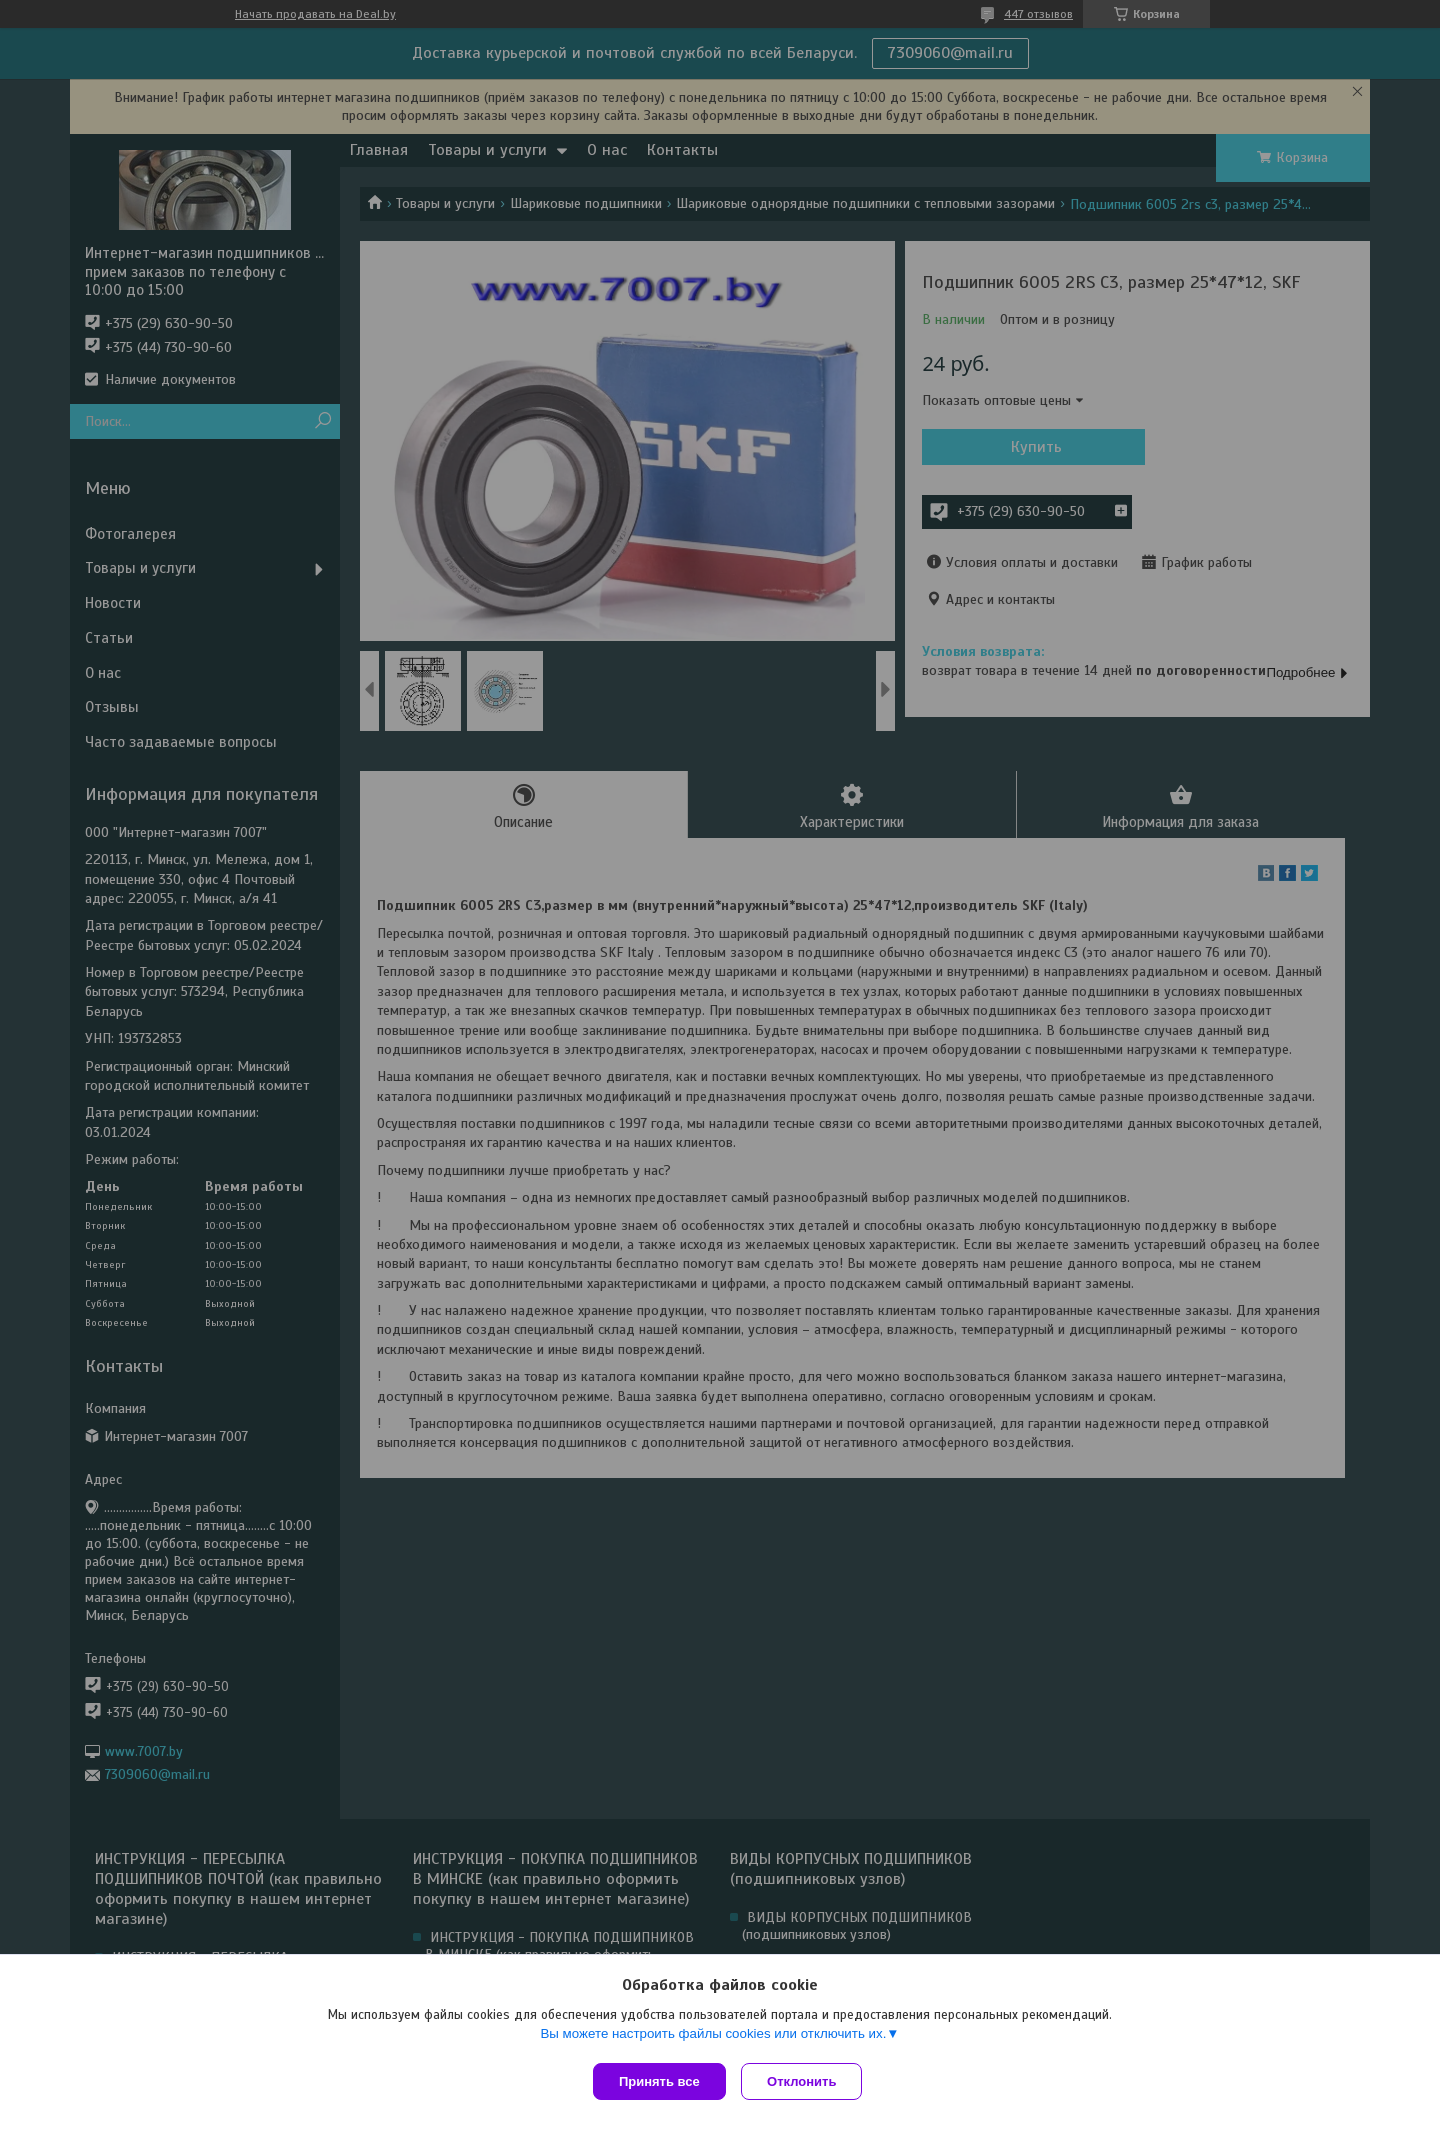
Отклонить (806, 2081)
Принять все (659, 2081)
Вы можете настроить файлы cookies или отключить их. (713, 2037)
